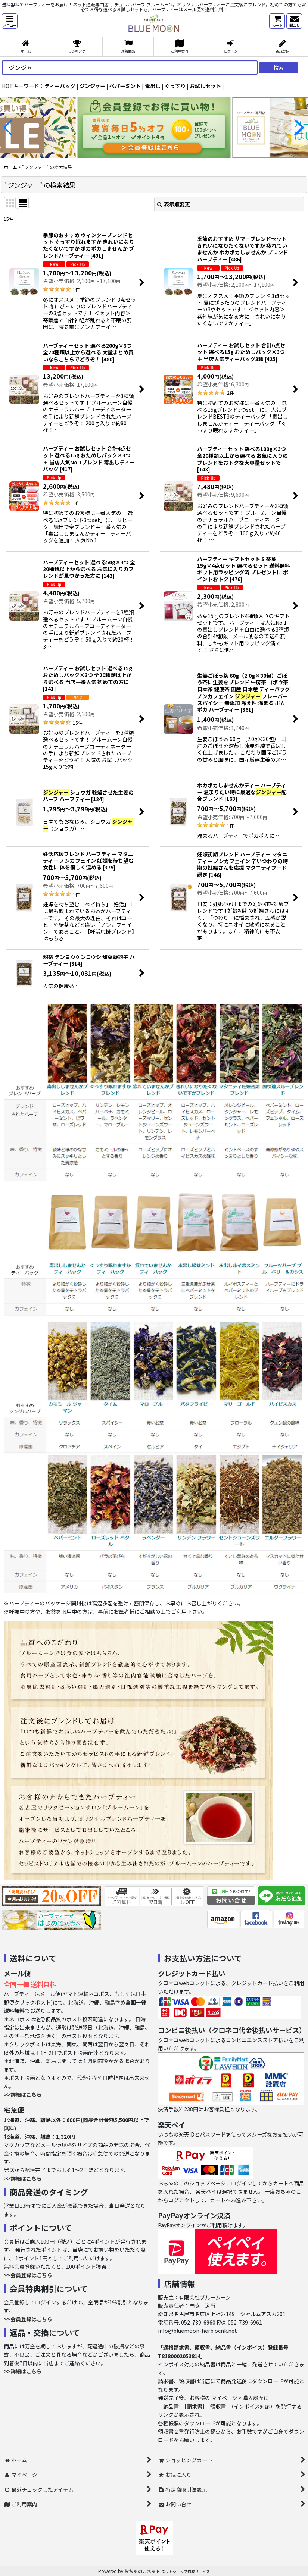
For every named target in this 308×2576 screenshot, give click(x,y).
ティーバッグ (59, 86)
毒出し (153, 86)
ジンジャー (92, 86)
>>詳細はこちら (23, 2094)
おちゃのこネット (142, 2571)
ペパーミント (125, 86)
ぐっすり (175, 86)
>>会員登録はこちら (28, 2275)
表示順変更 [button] (173, 204)
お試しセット (205, 86)
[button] (10, 21)
